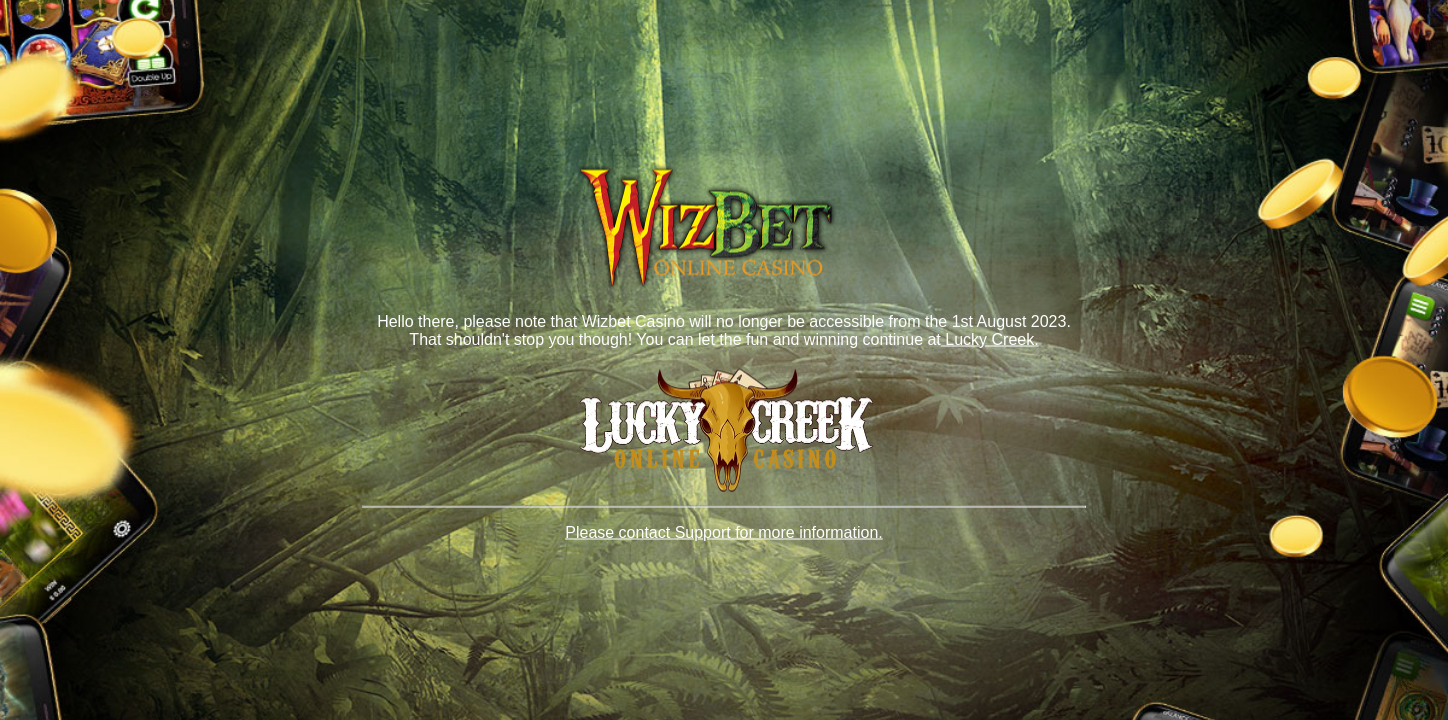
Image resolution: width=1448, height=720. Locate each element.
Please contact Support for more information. (724, 532)
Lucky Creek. (990, 338)
